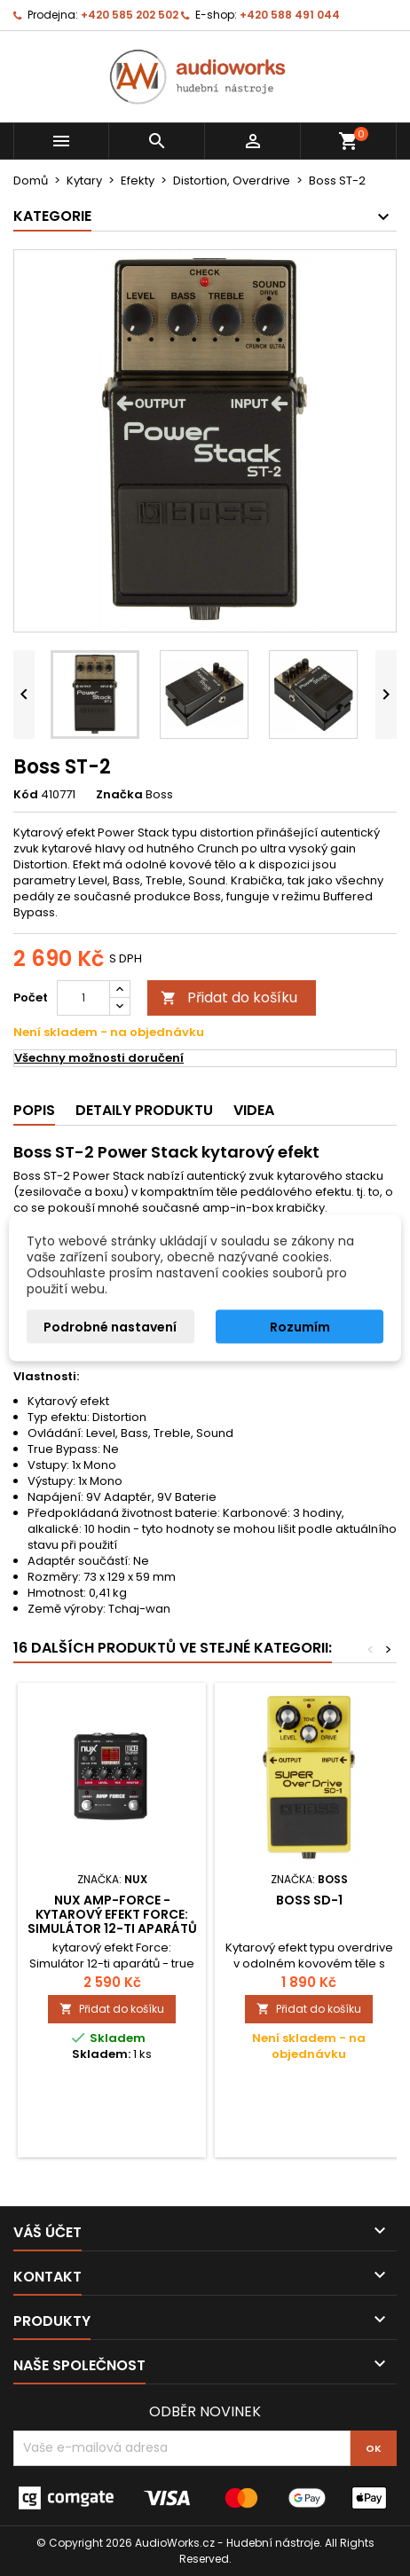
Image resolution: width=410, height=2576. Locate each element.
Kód (25, 795)
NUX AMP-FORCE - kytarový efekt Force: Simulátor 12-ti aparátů (112, 1914)
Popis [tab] (34, 1110)
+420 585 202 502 (129, 14)
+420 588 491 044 (290, 14)
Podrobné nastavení (110, 1327)
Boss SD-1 (309, 1900)
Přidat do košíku (229, 997)
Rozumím (300, 1327)
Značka (119, 795)
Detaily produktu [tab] (144, 1110)
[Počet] (83, 998)
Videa (253, 1110)
